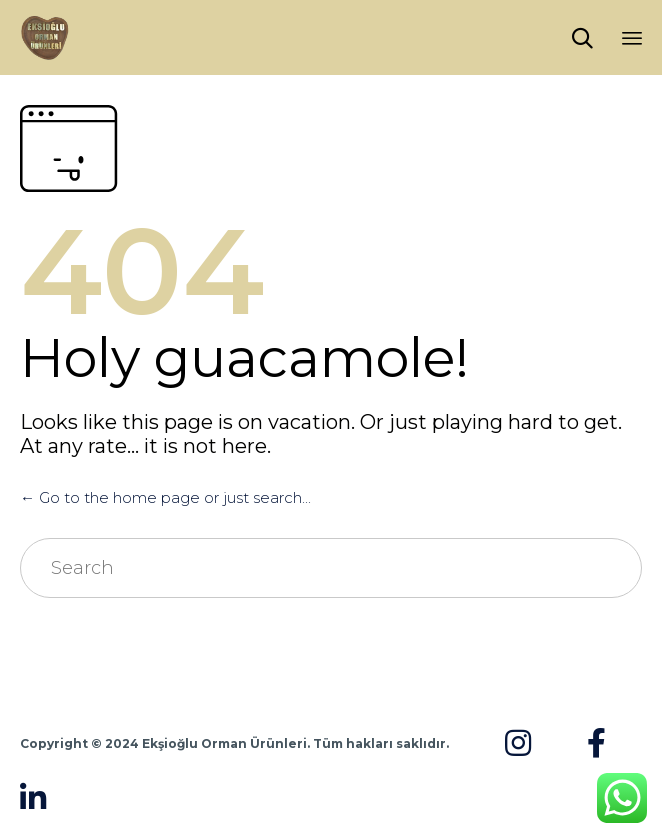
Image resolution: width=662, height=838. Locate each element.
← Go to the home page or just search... (165, 497)
